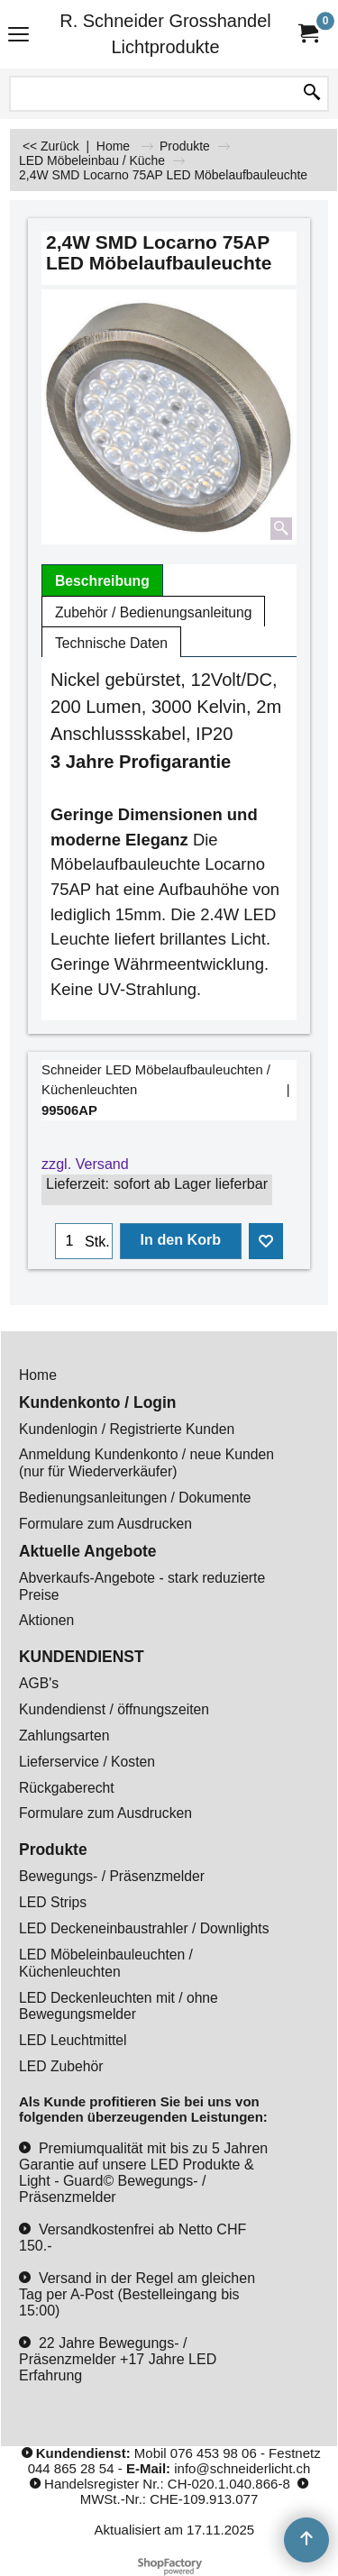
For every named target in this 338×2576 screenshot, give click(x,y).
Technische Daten (111, 643)
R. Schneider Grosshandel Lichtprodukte (165, 34)
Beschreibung (102, 581)
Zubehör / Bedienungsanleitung (153, 612)
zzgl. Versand (85, 1164)
